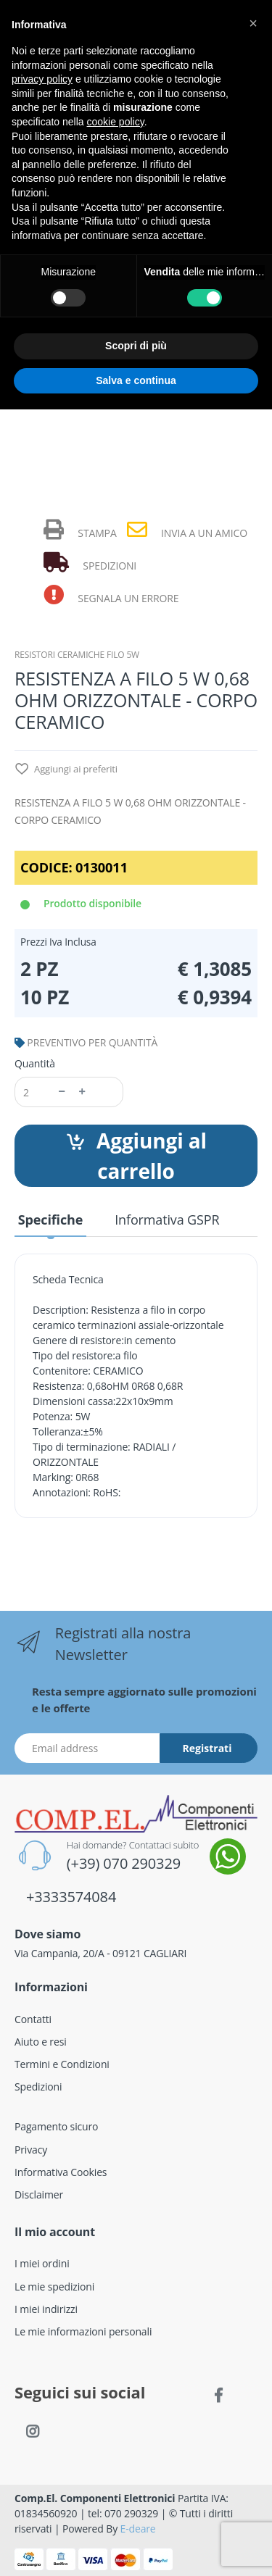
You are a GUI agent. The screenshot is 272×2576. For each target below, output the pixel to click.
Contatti (33, 2019)
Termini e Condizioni (62, 2064)
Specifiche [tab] (50, 1219)
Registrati (207, 1748)
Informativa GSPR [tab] (167, 1219)
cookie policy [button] (115, 122)
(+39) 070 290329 (124, 1863)
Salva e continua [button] (136, 380)
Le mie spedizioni (54, 2286)
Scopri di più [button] (136, 345)
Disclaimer (39, 2194)
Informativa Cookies (61, 2172)
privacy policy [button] (42, 79)
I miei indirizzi (46, 2309)
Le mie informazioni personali (83, 2331)
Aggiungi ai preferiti (66, 770)
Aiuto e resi (41, 2041)
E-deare (138, 2528)
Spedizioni (38, 2086)
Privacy (31, 2149)
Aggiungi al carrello (136, 1156)
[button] (253, 23)
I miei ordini (42, 2263)
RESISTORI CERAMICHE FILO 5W (77, 655)
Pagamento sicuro (56, 2126)
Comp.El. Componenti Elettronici (95, 2498)
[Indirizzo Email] (87, 1748)
